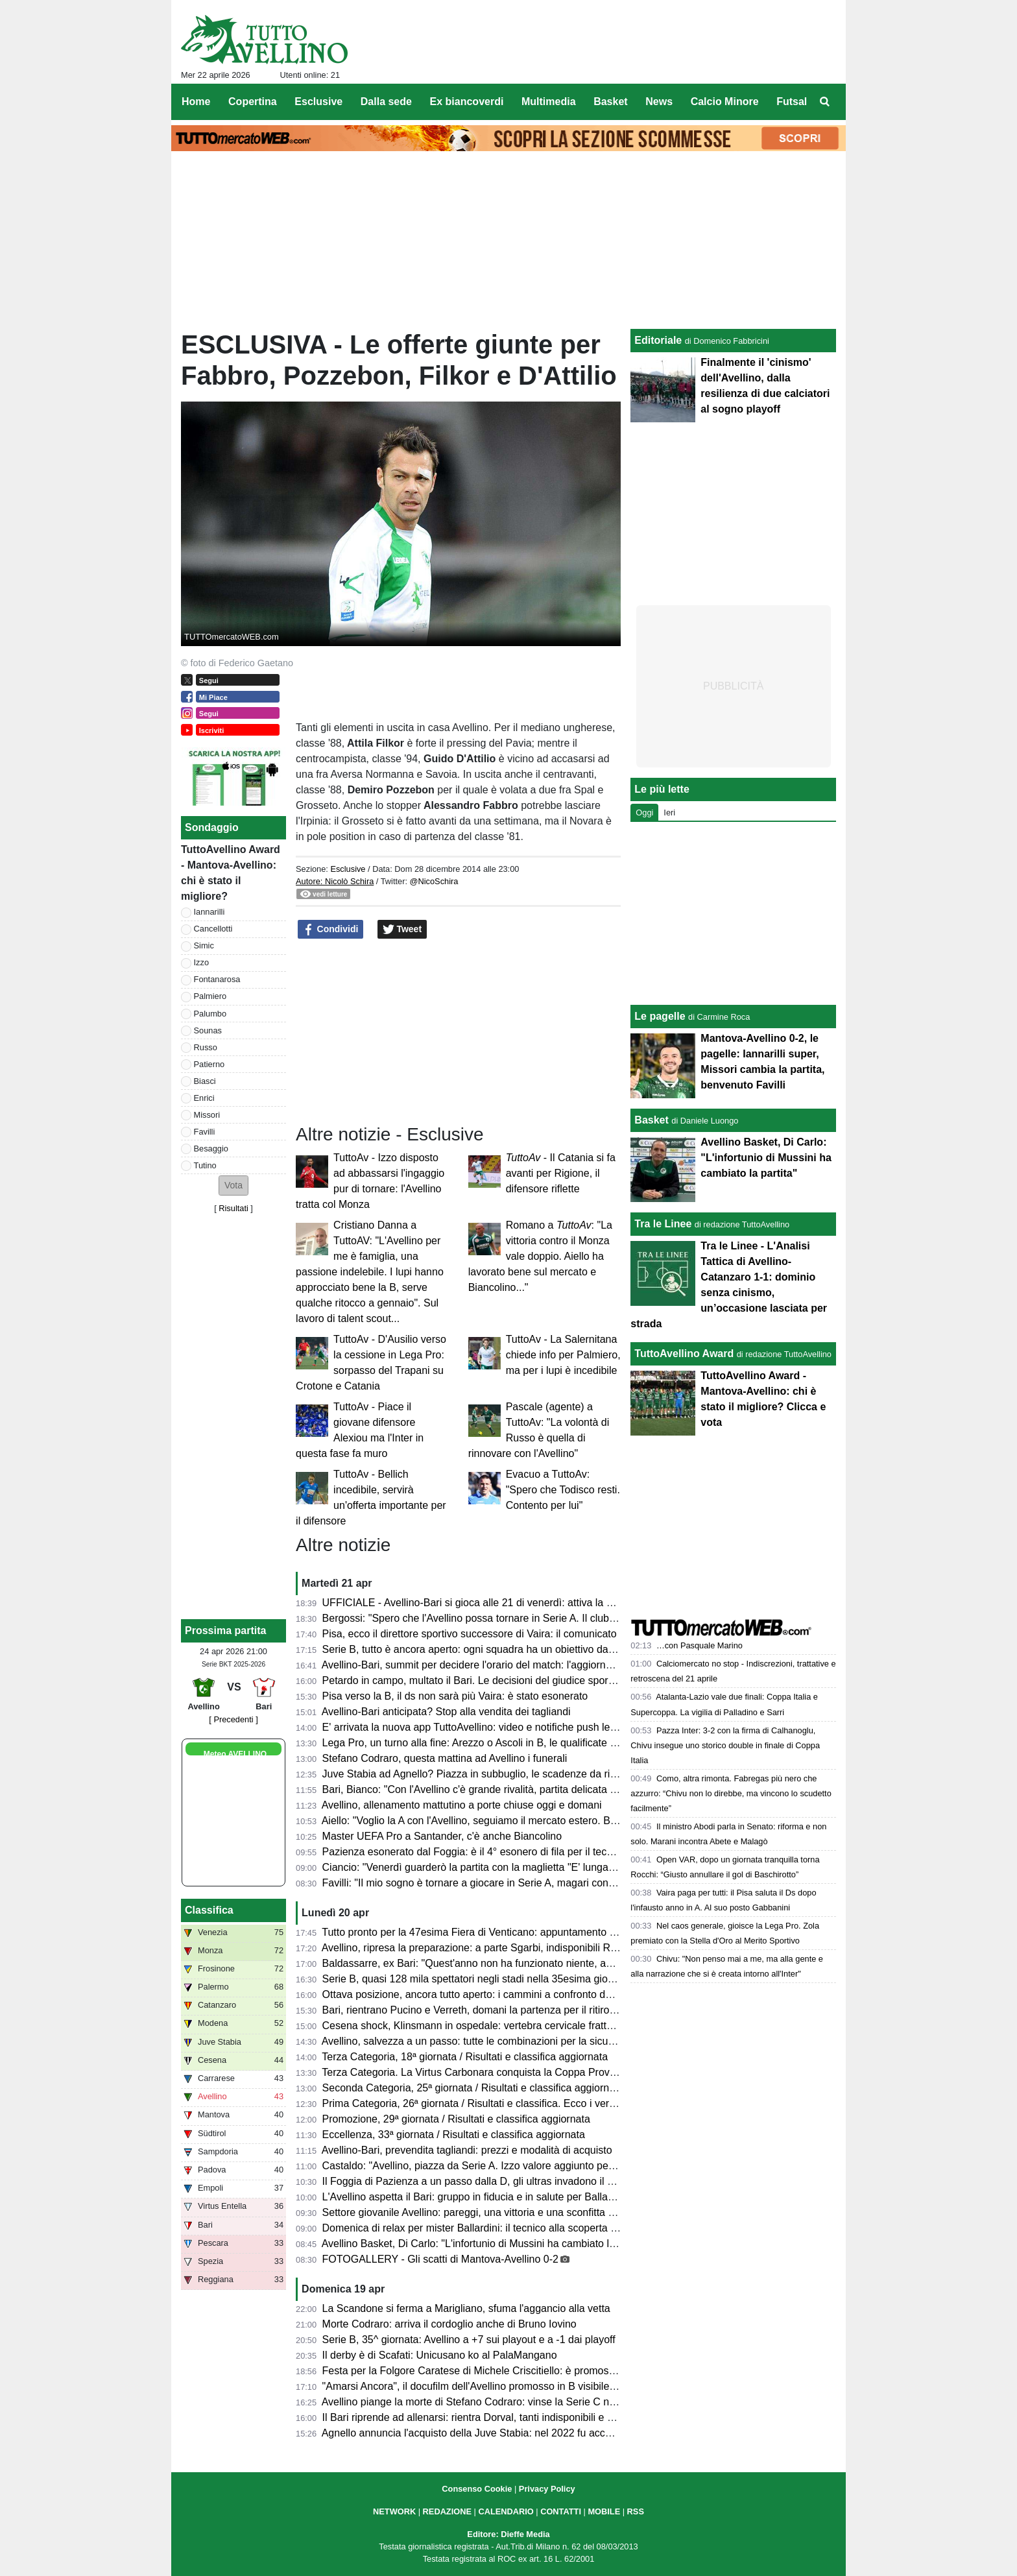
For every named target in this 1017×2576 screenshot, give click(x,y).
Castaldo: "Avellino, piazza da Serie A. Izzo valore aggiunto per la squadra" (494, 2165)
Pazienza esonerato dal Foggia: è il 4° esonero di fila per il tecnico (474, 1851)
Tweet (402, 929)
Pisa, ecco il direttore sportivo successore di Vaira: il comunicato (469, 1633)
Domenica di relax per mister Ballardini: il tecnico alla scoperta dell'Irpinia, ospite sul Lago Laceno (546, 2227)
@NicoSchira (434, 881)
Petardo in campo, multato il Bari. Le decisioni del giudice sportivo (473, 1680)
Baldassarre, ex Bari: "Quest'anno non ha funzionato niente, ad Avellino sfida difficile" (517, 1963)
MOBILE (604, 2511)
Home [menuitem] (196, 101)
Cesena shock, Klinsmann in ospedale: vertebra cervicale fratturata (476, 2025)
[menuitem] (825, 102)
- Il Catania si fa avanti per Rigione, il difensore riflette (561, 1173)
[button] (233, 1185)
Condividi (331, 929)
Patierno (209, 1064)
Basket (651, 1119)
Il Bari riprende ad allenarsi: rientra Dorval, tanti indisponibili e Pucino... (485, 2417)
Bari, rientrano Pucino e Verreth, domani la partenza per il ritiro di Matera (489, 2010)
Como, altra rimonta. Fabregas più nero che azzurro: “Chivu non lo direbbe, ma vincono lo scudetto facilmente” (730, 1793)
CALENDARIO (505, 2511)
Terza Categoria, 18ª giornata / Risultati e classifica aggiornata (465, 2056)
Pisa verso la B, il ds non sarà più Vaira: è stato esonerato (455, 1696)
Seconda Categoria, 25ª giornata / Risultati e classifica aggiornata (473, 2087)
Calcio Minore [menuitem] (725, 101)
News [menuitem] (659, 101)
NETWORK (394, 2511)
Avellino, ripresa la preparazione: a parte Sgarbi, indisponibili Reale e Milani (495, 1947)
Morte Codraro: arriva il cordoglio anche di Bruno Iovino (449, 2323)
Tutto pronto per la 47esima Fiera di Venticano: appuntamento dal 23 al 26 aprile (506, 1932)
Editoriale (658, 340)
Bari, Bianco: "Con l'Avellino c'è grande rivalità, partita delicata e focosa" (487, 1789)
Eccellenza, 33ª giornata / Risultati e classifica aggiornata (453, 2134)
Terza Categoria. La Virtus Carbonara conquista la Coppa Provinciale (480, 2072)
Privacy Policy (547, 2489)
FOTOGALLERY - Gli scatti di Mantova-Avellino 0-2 (440, 2259)
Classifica (209, 1910)
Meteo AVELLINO (235, 1754)
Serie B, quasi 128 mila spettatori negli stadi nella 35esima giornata (477, 1978)
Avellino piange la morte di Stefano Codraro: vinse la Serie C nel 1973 (482, 2401)
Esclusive (347, 869)
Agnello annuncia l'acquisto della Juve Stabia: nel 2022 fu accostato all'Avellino (503, 2432)
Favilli (204, 1132)
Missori (207, 1115)
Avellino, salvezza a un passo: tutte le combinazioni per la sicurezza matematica (506, 2041)
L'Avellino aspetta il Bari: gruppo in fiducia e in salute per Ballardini (475, 2196)
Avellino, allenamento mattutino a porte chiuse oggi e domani (462, 1805)
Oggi (644, 812)
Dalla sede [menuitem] (386, 101)
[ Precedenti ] (233, 1719)
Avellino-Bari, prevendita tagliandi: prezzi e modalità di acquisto (467, 2150)
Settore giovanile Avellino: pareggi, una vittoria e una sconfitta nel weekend (494, 2212)
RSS (635, 2511)
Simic (204, 945)
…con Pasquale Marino (699, 1645)
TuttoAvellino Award (684, 1353)
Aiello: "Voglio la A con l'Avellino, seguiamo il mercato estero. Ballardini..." (490, 1820)
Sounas (208, 1030)
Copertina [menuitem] (252, 101)
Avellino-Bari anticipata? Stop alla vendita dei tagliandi (446, 1711)
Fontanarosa (217, 979)
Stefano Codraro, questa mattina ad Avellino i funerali (445, 1758)
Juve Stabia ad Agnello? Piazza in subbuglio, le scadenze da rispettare (485, 1773)
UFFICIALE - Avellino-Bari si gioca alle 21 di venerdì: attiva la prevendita (488, 1602)
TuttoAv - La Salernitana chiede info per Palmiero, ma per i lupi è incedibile (563, 1355)
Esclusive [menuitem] (318, 101)
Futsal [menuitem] (791, 101)
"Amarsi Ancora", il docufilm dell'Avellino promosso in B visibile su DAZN (488, 2386)
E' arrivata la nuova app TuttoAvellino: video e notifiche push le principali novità (503, 1727)
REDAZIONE (447, 2511)
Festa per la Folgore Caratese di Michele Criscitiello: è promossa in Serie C (495, 2370)
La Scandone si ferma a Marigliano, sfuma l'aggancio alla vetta (466, 2308)
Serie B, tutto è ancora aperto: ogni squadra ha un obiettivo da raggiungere (494, 1649)
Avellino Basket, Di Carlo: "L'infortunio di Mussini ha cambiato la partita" (486, 2243)
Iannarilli (209, 912)
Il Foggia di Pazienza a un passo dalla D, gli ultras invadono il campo (480, 2181)
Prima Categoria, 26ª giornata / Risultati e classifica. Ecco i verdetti (475, 2103)
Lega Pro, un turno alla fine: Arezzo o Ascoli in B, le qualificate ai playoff (487, 1742)
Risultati (233, 1208)
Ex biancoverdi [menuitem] (467, 101)
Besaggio (211, 1148)
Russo (205, 1047)
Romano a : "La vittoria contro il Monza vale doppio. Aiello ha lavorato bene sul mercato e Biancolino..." (540, 1256)
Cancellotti (213, 928)
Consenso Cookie (477, 2489)
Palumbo (210, 1013)
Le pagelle (659, 1016)
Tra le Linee (662, 1223)
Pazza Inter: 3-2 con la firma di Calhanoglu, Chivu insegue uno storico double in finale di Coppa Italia (725, 1745)
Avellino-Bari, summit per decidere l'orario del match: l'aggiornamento (481, 1664)
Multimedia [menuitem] (548, 101)
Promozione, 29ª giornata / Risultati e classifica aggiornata (456, 2119)
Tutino (205, 1165)
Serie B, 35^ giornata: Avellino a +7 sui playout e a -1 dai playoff (469, 2339)
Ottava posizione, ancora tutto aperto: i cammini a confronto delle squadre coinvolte (514, 1994)
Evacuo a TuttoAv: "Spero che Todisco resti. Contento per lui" (563, 1490)
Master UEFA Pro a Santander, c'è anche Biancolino (442, 1836)
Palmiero (210, 996)
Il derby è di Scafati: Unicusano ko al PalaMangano (439, 2355)
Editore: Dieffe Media (508, 2534)
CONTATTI (560, 2511)
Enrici (204, 1098)
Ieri (669, 812)
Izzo (201, 962)
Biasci (205, 1081)
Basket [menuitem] (610, 101)
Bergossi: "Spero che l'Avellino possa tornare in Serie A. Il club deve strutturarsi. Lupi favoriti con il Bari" (560, 1618)
